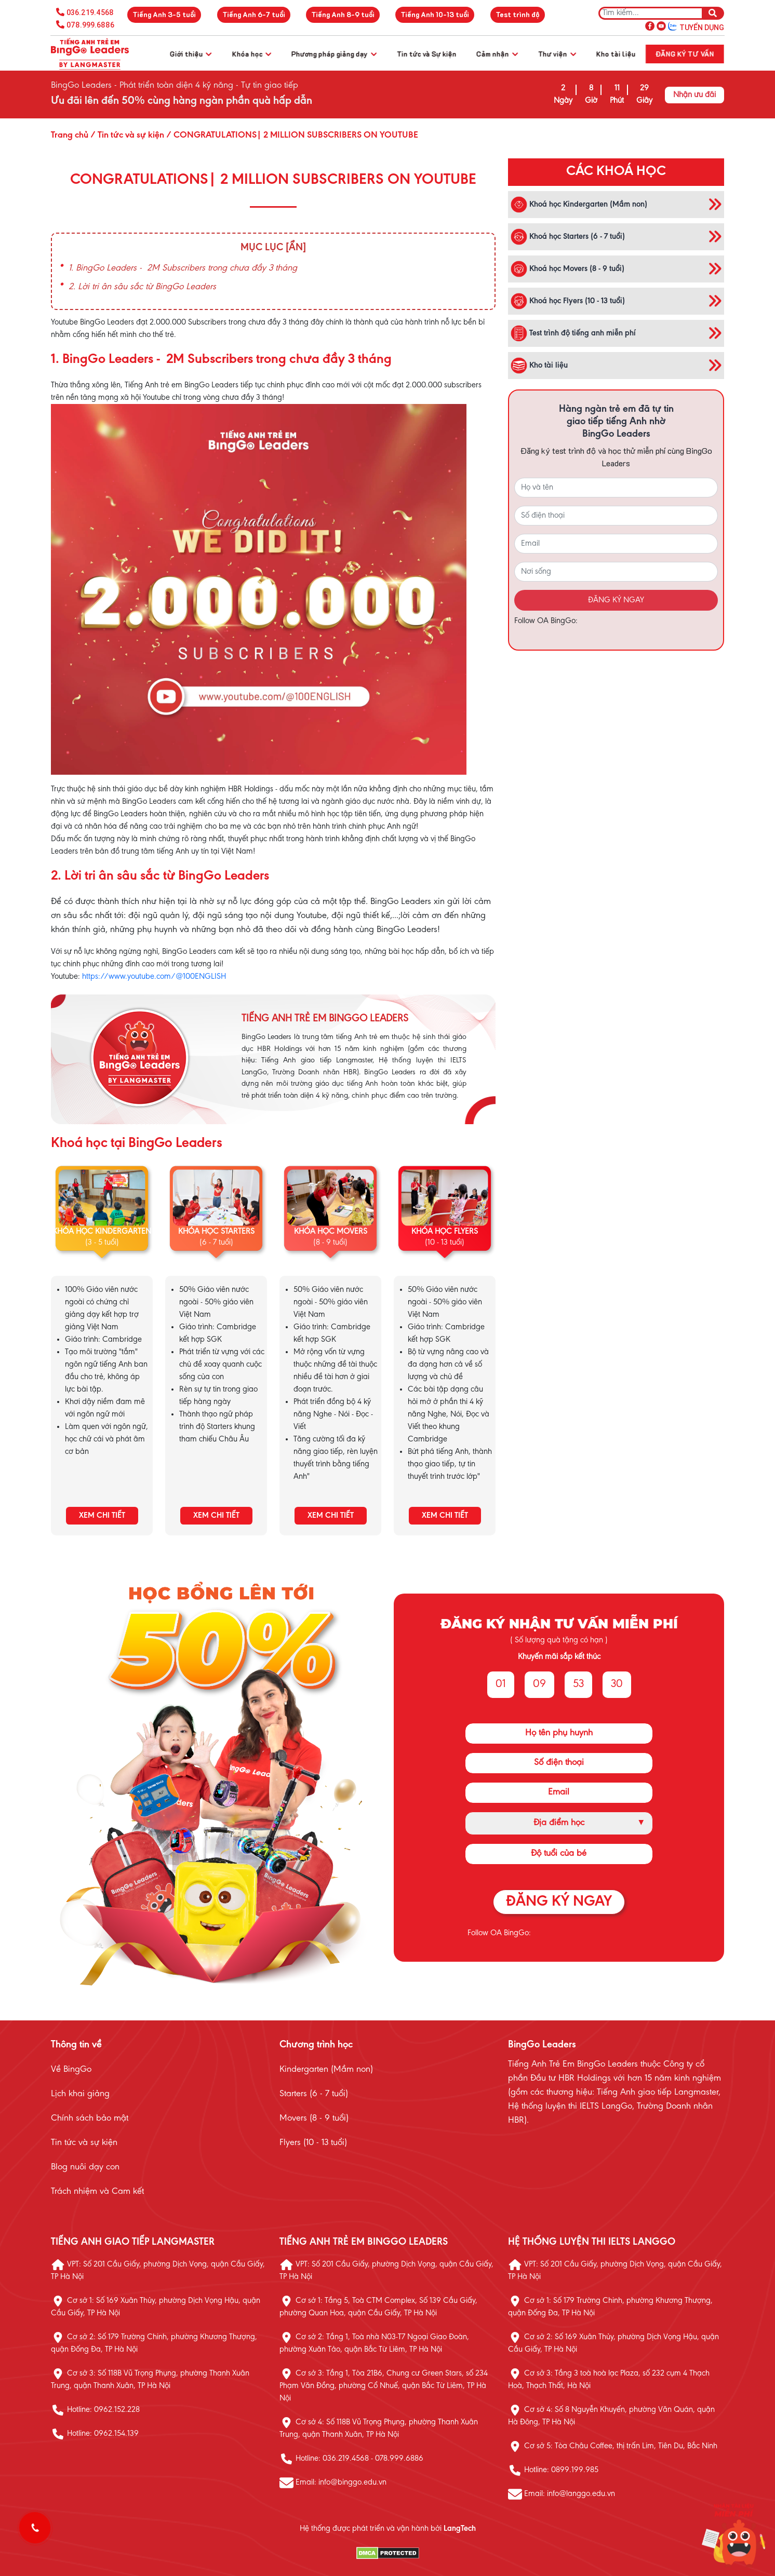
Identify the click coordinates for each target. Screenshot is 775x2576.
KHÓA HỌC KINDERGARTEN (101, 1232)
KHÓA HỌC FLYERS (444, 1232)
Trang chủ (69, 135)
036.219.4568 (90, 12)
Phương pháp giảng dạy (334, 53)
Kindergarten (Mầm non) (326, 2069)
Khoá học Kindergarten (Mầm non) (579, 204)
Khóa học (251, 53)
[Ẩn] (296, 247)
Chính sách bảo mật (89, 2118)
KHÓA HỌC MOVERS (330, 1232)
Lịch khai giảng (80, 2094)
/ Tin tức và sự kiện (126, 135)
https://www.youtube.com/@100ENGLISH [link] (154, 977)
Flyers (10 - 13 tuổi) (313, 2143)
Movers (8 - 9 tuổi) (314, 2118)
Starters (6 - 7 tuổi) (313, 2094)
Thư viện (557, 53)
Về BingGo (71, 2069)
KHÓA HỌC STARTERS (216, 1232)
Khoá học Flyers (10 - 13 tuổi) (568, 301)
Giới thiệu (190, 53)
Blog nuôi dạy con (85, 2167)
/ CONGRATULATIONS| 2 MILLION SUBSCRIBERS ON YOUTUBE (291, 135)
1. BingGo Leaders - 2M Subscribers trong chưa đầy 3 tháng (183, 268)
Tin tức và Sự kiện (427, 53)
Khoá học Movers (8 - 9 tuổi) (567, 269)
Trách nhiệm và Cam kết (97, 2191)
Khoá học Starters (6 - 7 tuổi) (568, 236)
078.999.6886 (90, 25)
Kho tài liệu (615, 53)
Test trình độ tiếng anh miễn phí (573, 333)
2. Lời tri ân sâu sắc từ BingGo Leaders (142, 287)
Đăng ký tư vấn (685, 53)
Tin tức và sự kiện (84, 2143)
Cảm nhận (497, 53)
